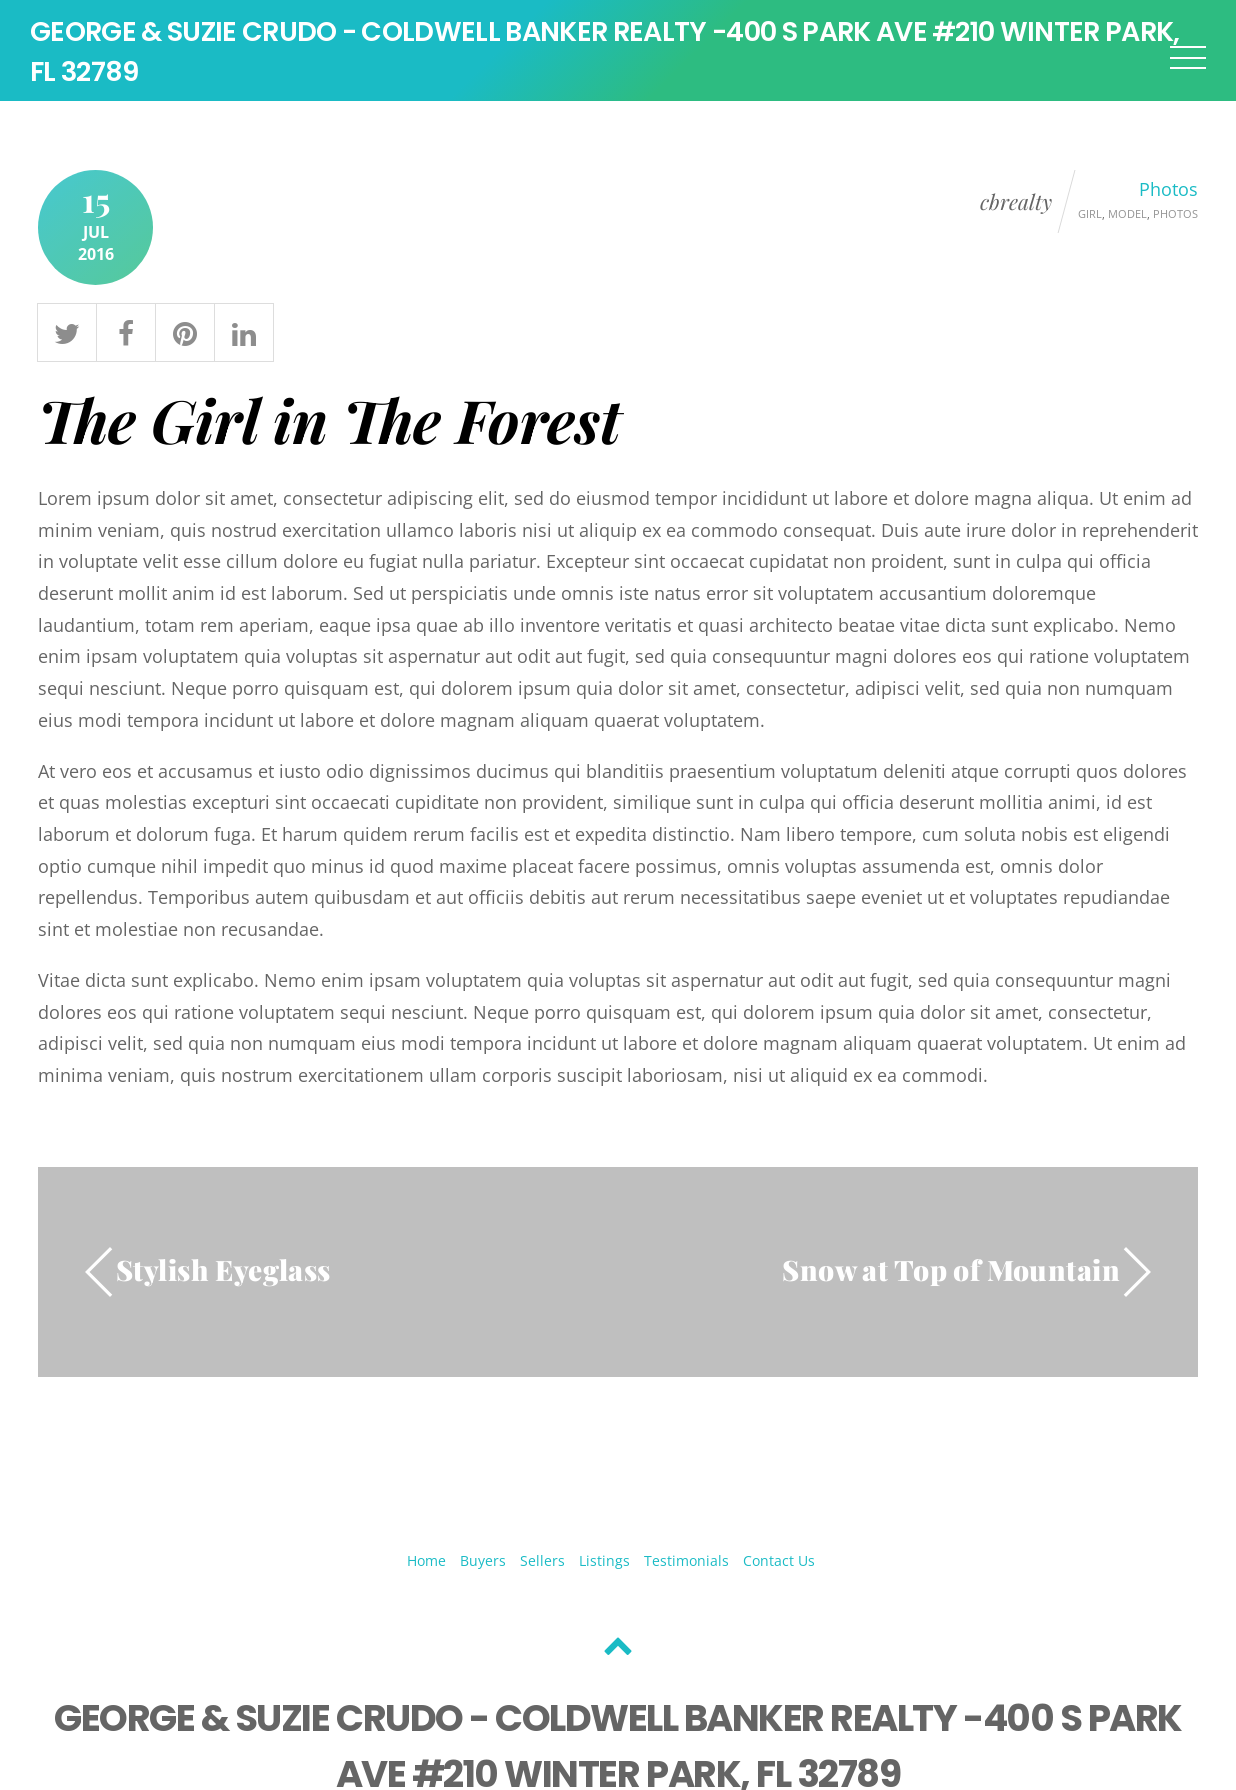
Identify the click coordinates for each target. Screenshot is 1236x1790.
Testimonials (686, 1564)
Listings (604, 1564)
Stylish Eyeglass (223, 1273)
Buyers (483, 1564)
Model (1127, 217)
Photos (1168, 193)
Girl (1090, 217)
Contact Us (779, 1564)
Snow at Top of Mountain (951, 1273)
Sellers (542, 1564)
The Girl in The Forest (329, 423)
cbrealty (1016, 205)
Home (426, 1564)
